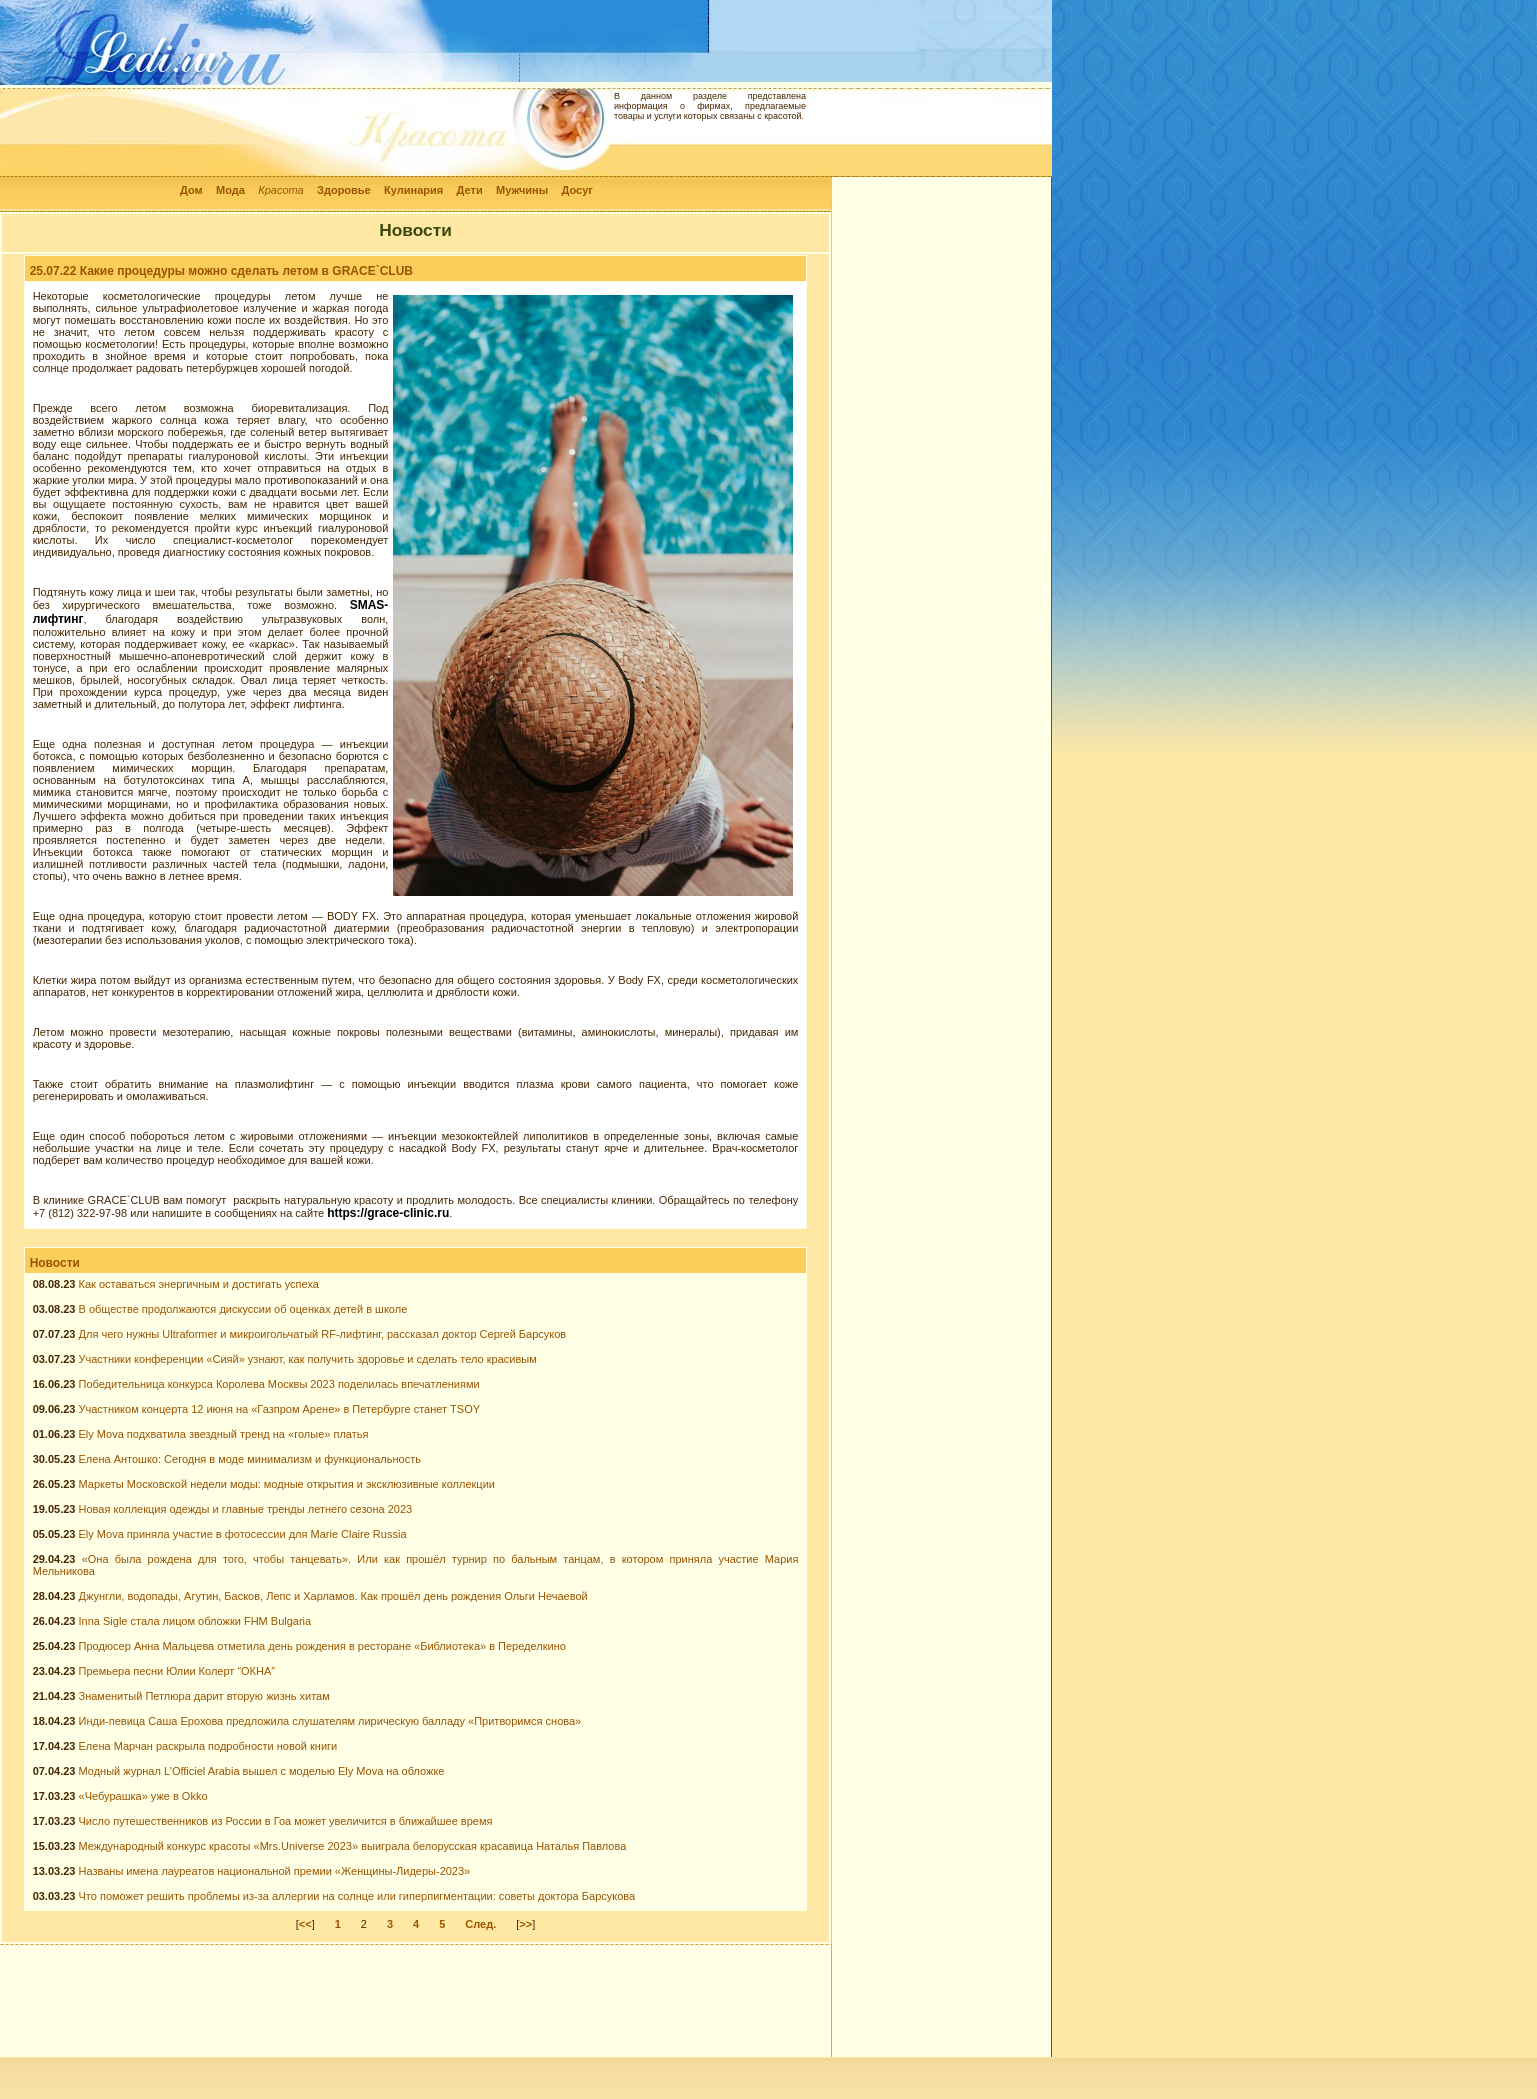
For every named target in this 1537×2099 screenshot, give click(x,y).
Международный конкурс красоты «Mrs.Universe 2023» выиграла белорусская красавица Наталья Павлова (353, 1846)
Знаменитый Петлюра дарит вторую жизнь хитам (204, 1696)
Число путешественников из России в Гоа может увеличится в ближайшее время (286, 1821)
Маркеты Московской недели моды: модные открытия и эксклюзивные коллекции (287, 1484)
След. (480, 1924)
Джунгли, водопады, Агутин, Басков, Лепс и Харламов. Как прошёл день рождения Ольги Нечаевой (333, 1596)
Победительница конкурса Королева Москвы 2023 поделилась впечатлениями (279, 1384)
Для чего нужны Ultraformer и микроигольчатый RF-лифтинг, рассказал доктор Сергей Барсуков (323, 1334)
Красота (281, 190)
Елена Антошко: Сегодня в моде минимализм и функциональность (250, 1459)
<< (305, 1924)
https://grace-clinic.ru (388, 1213)
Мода (230, 190)
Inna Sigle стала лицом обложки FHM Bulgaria (195, 1621)
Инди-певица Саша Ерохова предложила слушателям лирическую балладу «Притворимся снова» (330, 1721)
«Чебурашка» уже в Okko (143, 1796)
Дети (470, 190)
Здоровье (344, 190)
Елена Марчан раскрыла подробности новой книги (208, 1746)
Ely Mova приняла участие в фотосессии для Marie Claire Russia (243, 1534)
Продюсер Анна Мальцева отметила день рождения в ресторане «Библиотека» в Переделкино (322, 1646)
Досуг (576, 190)
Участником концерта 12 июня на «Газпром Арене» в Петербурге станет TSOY (280, 1409)
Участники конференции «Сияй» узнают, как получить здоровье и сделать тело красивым (308, 1359)
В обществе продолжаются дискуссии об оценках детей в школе (243, 1309)
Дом (191, 190)
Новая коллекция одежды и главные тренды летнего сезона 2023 (246, 1509)
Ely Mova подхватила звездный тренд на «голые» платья (224, 1434)
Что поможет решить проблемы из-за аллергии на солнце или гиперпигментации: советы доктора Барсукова (357, 1896)
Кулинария (413, 190)
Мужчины (522, 190)
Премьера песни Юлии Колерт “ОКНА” (177, 1671)
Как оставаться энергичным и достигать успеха (199, 1284)
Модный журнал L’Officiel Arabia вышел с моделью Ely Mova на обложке (262, 1771)
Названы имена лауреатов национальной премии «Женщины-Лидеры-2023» (275, 1871)
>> (525, 1924)
